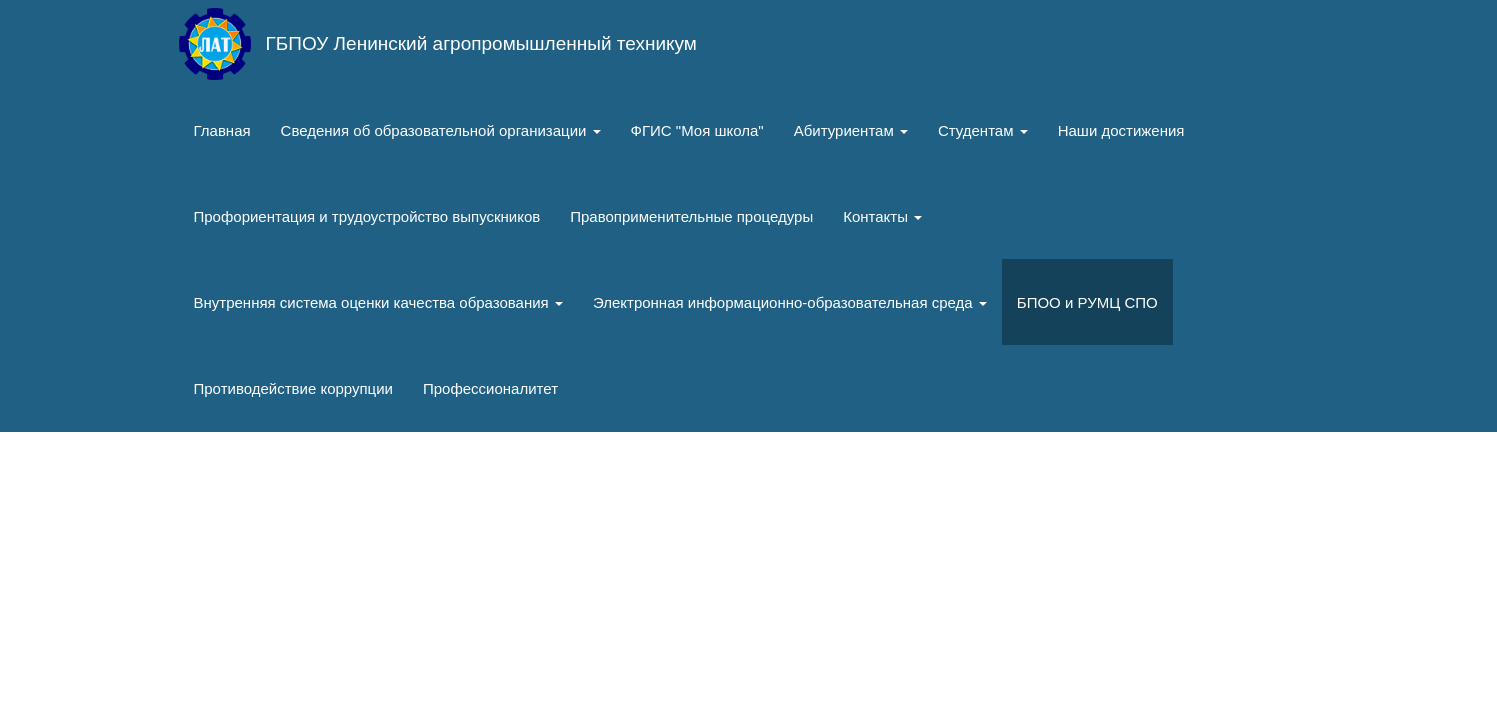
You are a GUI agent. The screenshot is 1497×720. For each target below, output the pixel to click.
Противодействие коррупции (293, 388)
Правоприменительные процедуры (691, 216)
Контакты (882, 216)
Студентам (983, 130)
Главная (222, 130)
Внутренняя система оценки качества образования (378, 302)
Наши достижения (1121, 130)
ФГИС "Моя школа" (697, 130)
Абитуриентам (851, 130)
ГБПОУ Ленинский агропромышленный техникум (481, 43)
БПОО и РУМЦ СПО (1087, 302)
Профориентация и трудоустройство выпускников (367, 216)
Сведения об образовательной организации (441, 130)
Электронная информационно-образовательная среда (790, 302)
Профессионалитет (490, 388)
